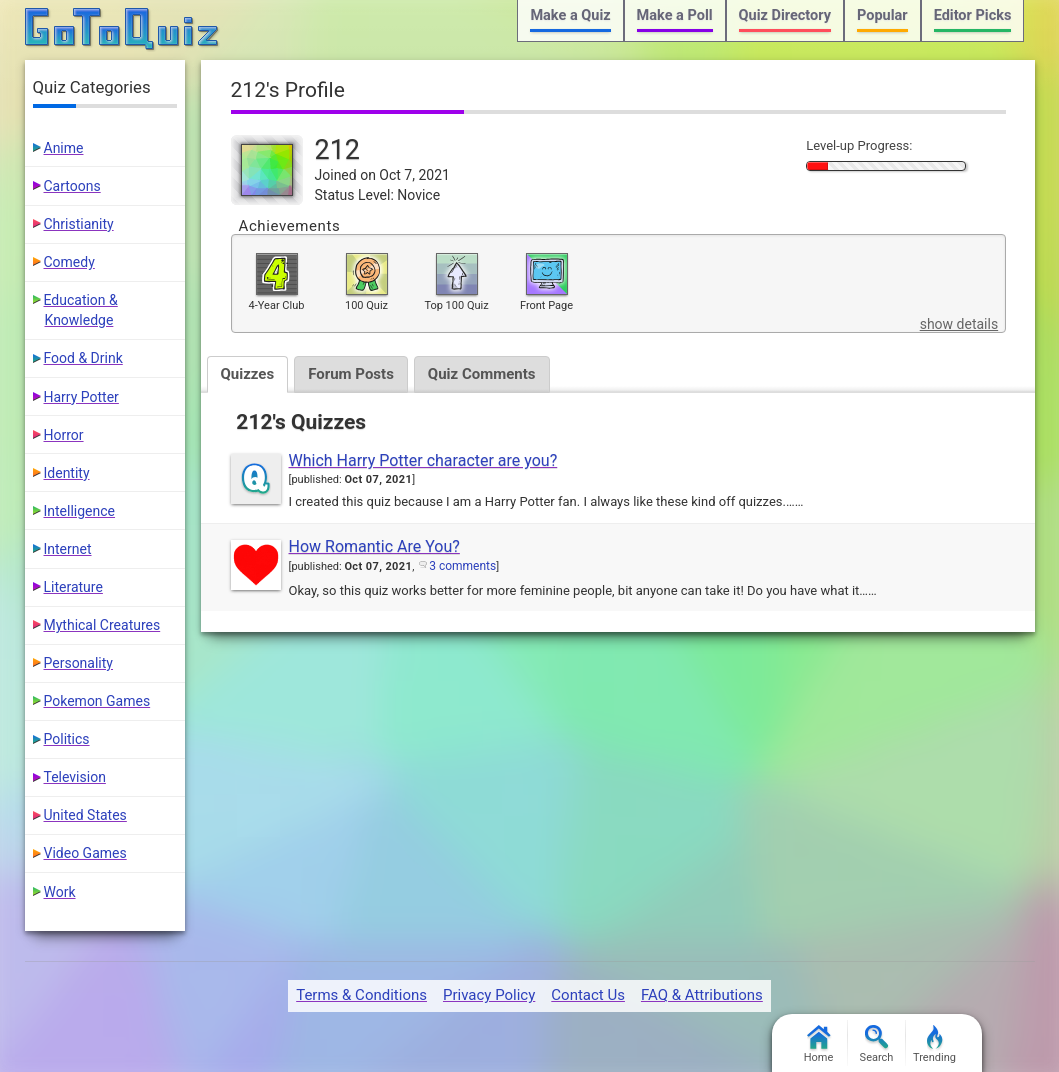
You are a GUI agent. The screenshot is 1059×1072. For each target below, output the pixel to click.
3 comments (462, 566)
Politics (67, 739)
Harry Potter (81, 397)
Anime (64, 148)
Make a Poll (675, 15)
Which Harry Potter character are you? (423, 460)
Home (819, 1044)
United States (85, 815)
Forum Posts (351, 374)
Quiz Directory (785, 15)
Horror (64, 435)
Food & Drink (83, 358)
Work (60, 892)
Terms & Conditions (361, 995)
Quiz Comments (482, 374)
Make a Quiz (570, 15)
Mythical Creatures (102, 625)
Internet (68, 549)
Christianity (79, 224)
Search (877, 1044)
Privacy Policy (489, 995)
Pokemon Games (97, 701)
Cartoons (72, 186)
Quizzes (248, 374)
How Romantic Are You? (374, 546)
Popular (882, 15)
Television (75, 777)
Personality (78, 663)
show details (959, 324)
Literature (73, 587)
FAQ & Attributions (702, 995)
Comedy (69, 262)
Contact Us (588, 995)
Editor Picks (973, 15)
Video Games (85, 853)
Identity (67, 473)
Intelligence (80, 511)
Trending (934, 1044)
